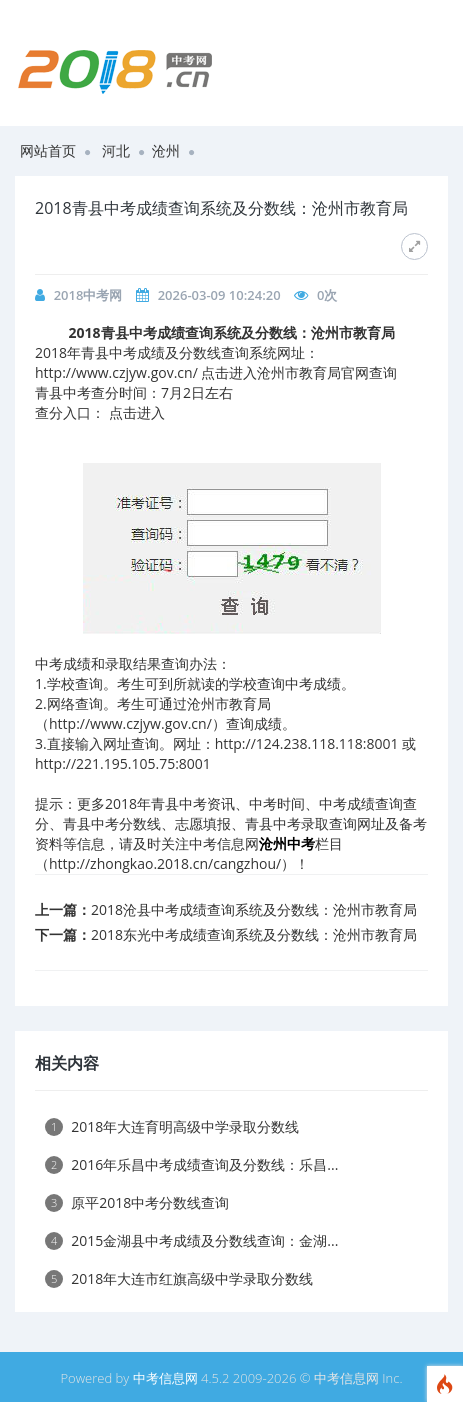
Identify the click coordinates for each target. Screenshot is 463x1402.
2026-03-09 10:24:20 (219, 295)
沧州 (166, 150)
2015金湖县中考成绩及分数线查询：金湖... (191, 1240)
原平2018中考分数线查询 (137, 1202)
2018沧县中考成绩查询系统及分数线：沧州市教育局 (254, 909)
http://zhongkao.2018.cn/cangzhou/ (165, 863)
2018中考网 (88, 295)
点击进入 (137, 412)
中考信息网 (165, 1378)
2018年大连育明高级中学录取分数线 (172, 1126)
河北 (116, 150)
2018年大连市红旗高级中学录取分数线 (179, 1278)
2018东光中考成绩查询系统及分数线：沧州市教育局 (254, 934)
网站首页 (48, 150)
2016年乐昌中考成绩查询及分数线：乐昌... (191, 1164)
